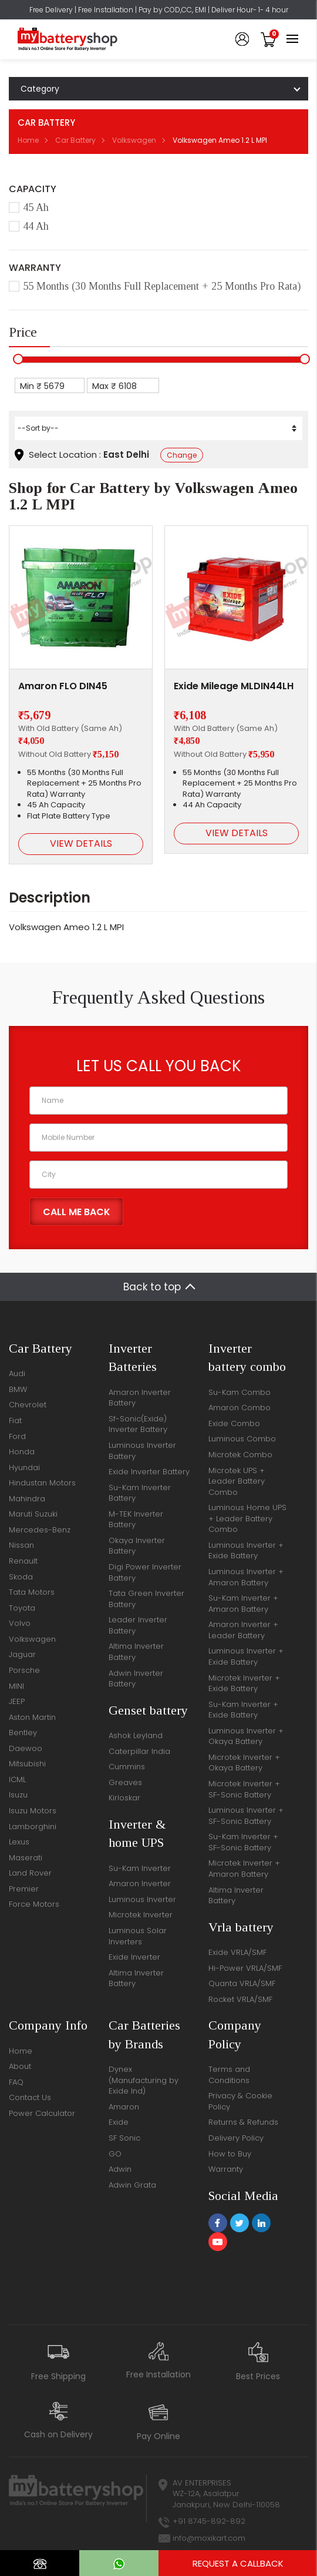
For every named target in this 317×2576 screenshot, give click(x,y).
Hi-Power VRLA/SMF (245, 1968)
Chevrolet (27, 1404)
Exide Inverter (134, 1957)
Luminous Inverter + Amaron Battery (246, 1577)
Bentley (23, 1732)
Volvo (20, 1623)
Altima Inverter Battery (136, 1652)
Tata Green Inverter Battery (146, 1599)
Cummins (127, 1766)
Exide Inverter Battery (149, 1471)
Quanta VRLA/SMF (241, 1983)
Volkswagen (134, 140)
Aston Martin (32, 1717)
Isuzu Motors (32, 1810)
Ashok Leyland (136, 1735)
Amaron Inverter (140, 1883)
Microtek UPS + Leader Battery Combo (236, 1481)
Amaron (124, 2106)
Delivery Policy (236, 2138)
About (20, 2066)
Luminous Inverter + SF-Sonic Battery (246, 1815)
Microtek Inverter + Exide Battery (244, 1683)
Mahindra (27, 1498)
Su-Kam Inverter (140, 1868)
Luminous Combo (242, 1438)
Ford (17, 1436)
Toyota (22, 1608)
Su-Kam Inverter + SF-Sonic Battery (243, 1842)
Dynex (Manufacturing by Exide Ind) (143, 2080)
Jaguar (22, 1654)
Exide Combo (234, 1423)
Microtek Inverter (141, 1914)
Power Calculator (42, 2113)
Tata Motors (32, 1592)
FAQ (16, 2082)
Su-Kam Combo (239, 1392)
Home (28, 140)
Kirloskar (124, 1797)
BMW (18, 1389)
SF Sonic (124, 2138)
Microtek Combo (240, 1454)
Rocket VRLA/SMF (240, 1999)
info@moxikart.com (209, 2538)
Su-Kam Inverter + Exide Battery (243, 1710)
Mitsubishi (27, 1763)
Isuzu (18, 1794)
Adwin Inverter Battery (136, 1679)
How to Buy (229, 2153)
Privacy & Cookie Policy (240, 2101)
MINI (16, 1686)
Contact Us (30, 2097)
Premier (24, 1888)
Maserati (25, 1857)
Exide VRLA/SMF (237, 1952)
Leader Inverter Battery (138, 1625)
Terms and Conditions (229, 2075)
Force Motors (34, 1904)
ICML (17, 1779)
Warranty (225, 2169)
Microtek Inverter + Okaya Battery (244, 1763)
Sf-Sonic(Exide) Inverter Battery (138, 1424)
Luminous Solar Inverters (138, 1936)
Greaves (125, 1782)
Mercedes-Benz (39, 1529)
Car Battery (75, 140)
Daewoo (25, 1748)
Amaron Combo (239, 1407)
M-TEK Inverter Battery (136, 1519)
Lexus (19, 1841)
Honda (22, 1451)
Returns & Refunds (243, 2122)
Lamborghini (32, 1826)
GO (115, 2153)
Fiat (15, 1420)
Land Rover (30, 1873)
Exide (119, 2122)
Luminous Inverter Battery (142, 1451)
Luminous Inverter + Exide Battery (246, 1550)
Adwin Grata (132, 2185)
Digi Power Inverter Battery (145, 1572)
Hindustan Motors (42, 1482)
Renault (23, 1561)
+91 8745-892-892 (209, 2521)
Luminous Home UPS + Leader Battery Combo (247, 1518)
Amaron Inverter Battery (140, 1398)
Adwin (120, 2169)
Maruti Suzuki (33, 1514)
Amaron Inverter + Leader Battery (243, 1630)
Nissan (21, 1545)
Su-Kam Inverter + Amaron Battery (243, 1603)
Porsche (24, 1670)
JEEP (17, 1701)
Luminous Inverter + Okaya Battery (246, 1736)
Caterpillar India (139, 1751)
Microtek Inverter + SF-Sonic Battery (244, 1789)
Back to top (152, 1287)
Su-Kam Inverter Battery (140, 1493)
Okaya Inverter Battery (137, 1546)
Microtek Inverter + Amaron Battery (244, 1868)
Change (182, 455)
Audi (17, 1373)
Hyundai (24, 1467)
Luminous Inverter (142, 1899)
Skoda (21, 1576)
